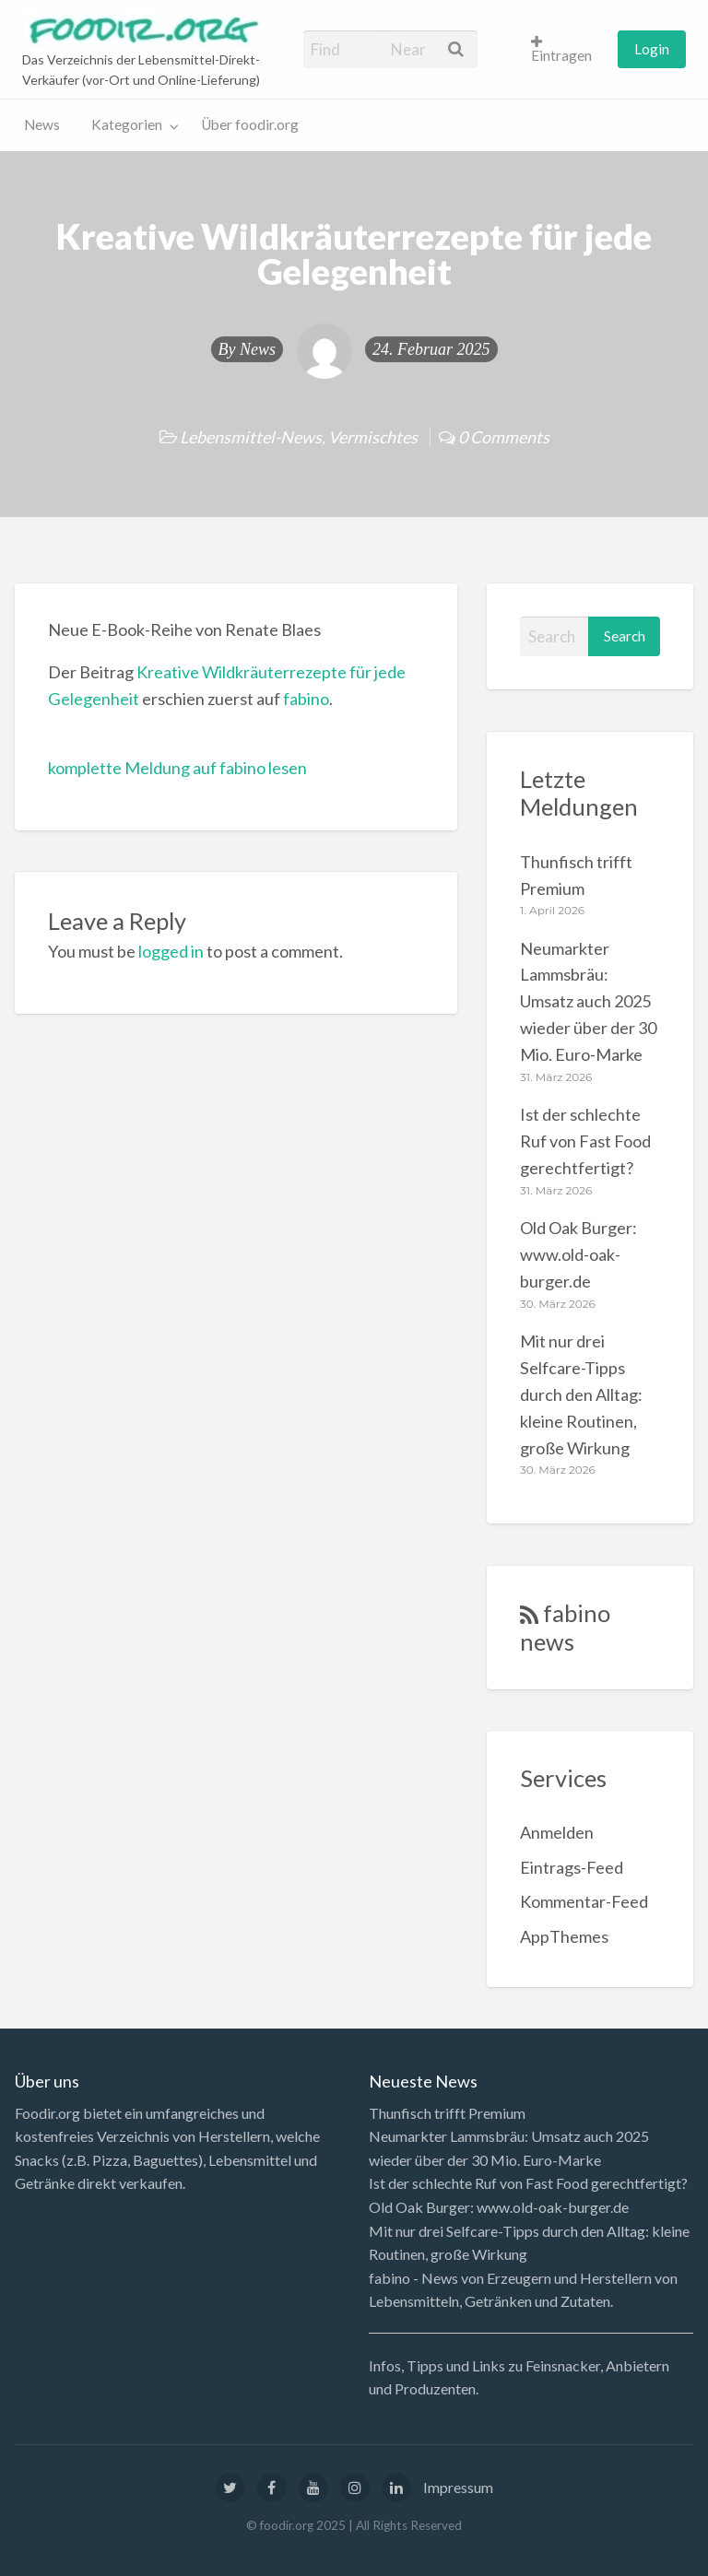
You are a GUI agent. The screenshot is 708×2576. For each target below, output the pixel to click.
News (42, 124)
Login (651, 49)
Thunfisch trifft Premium (447, 2113)
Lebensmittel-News (251, 437)
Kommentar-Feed (584, 1901)
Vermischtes (373, 437)
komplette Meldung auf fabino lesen (177, 768)
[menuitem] (566, 49)
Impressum (458, 2487)
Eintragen (561, 50)
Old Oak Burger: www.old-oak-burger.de (578, 1254)
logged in (171, 951)
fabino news (565, 1627)
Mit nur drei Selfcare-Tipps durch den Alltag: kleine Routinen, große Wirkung (581, 1394)
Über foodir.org (250, 124)
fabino (306, 698)
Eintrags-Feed (571, 1867)
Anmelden (557, 1832)
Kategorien (126, 124)
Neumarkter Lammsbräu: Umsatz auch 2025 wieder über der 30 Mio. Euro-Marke (588, 1001)
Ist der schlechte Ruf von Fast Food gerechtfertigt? (585, 1141)
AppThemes (564, 1936)
